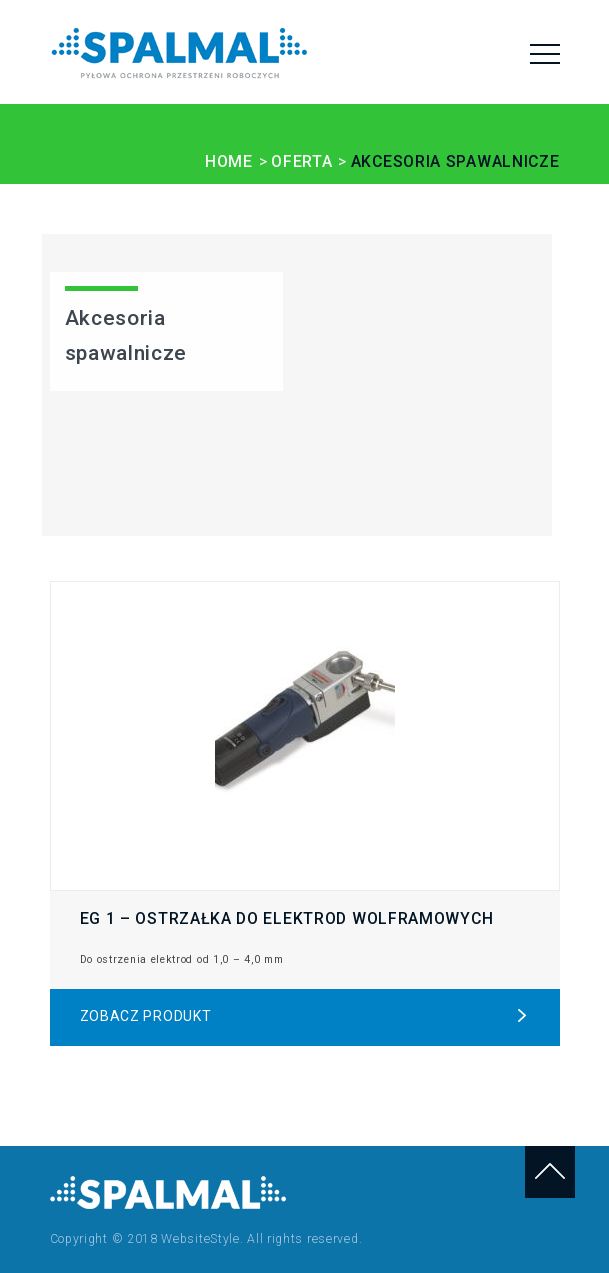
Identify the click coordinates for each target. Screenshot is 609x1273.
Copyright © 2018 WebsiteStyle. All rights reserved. (206, 1239)
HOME (229, 161)
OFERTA (301, 161)
